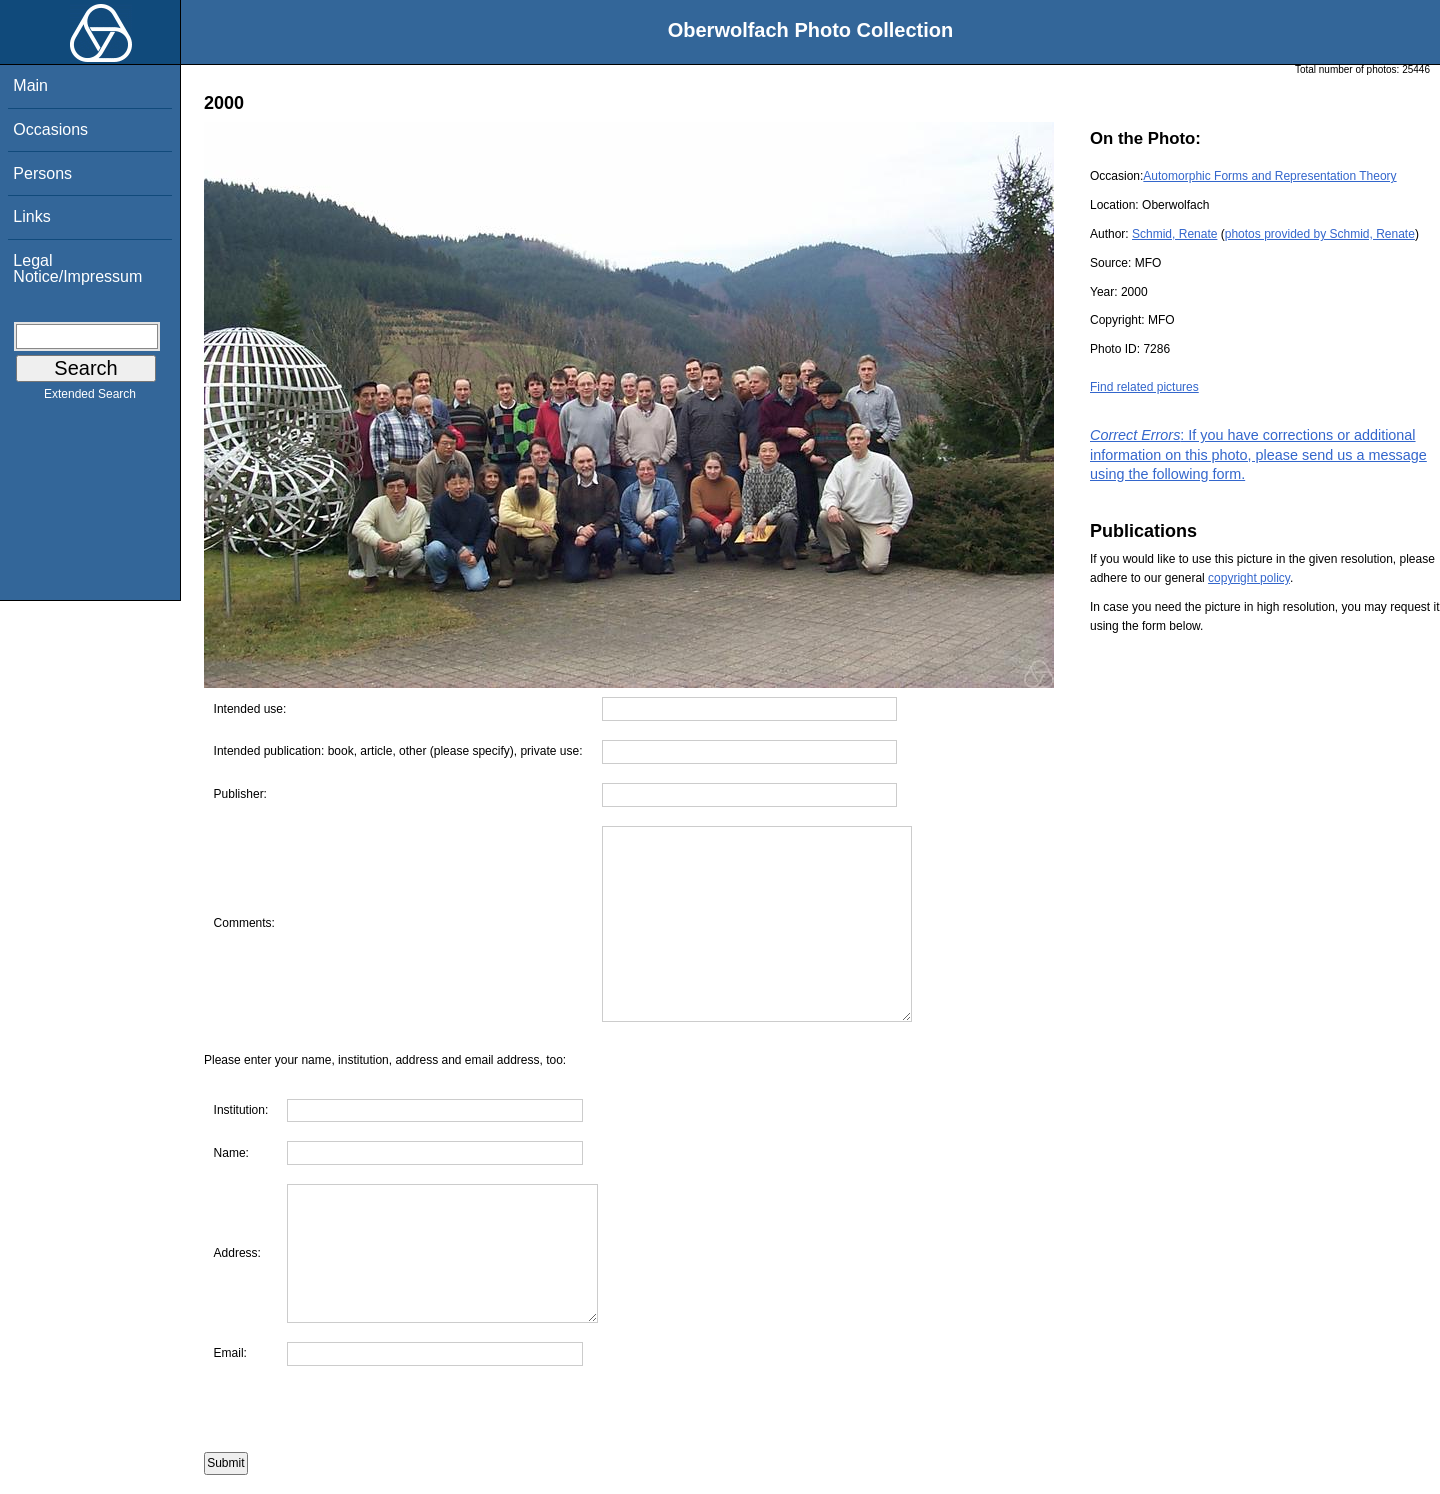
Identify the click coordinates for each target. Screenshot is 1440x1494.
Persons (42, 173)
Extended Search (90, 398)
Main (30, 85)
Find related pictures (1144, 387)
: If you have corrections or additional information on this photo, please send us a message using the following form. (1258, 454)
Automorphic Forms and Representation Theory (1269, 176)
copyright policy (1249, 578)
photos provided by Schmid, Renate (1320, 234)
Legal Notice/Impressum (77, 268)
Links (31, 216)
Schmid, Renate (1174, 234)
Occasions (50, 129)
